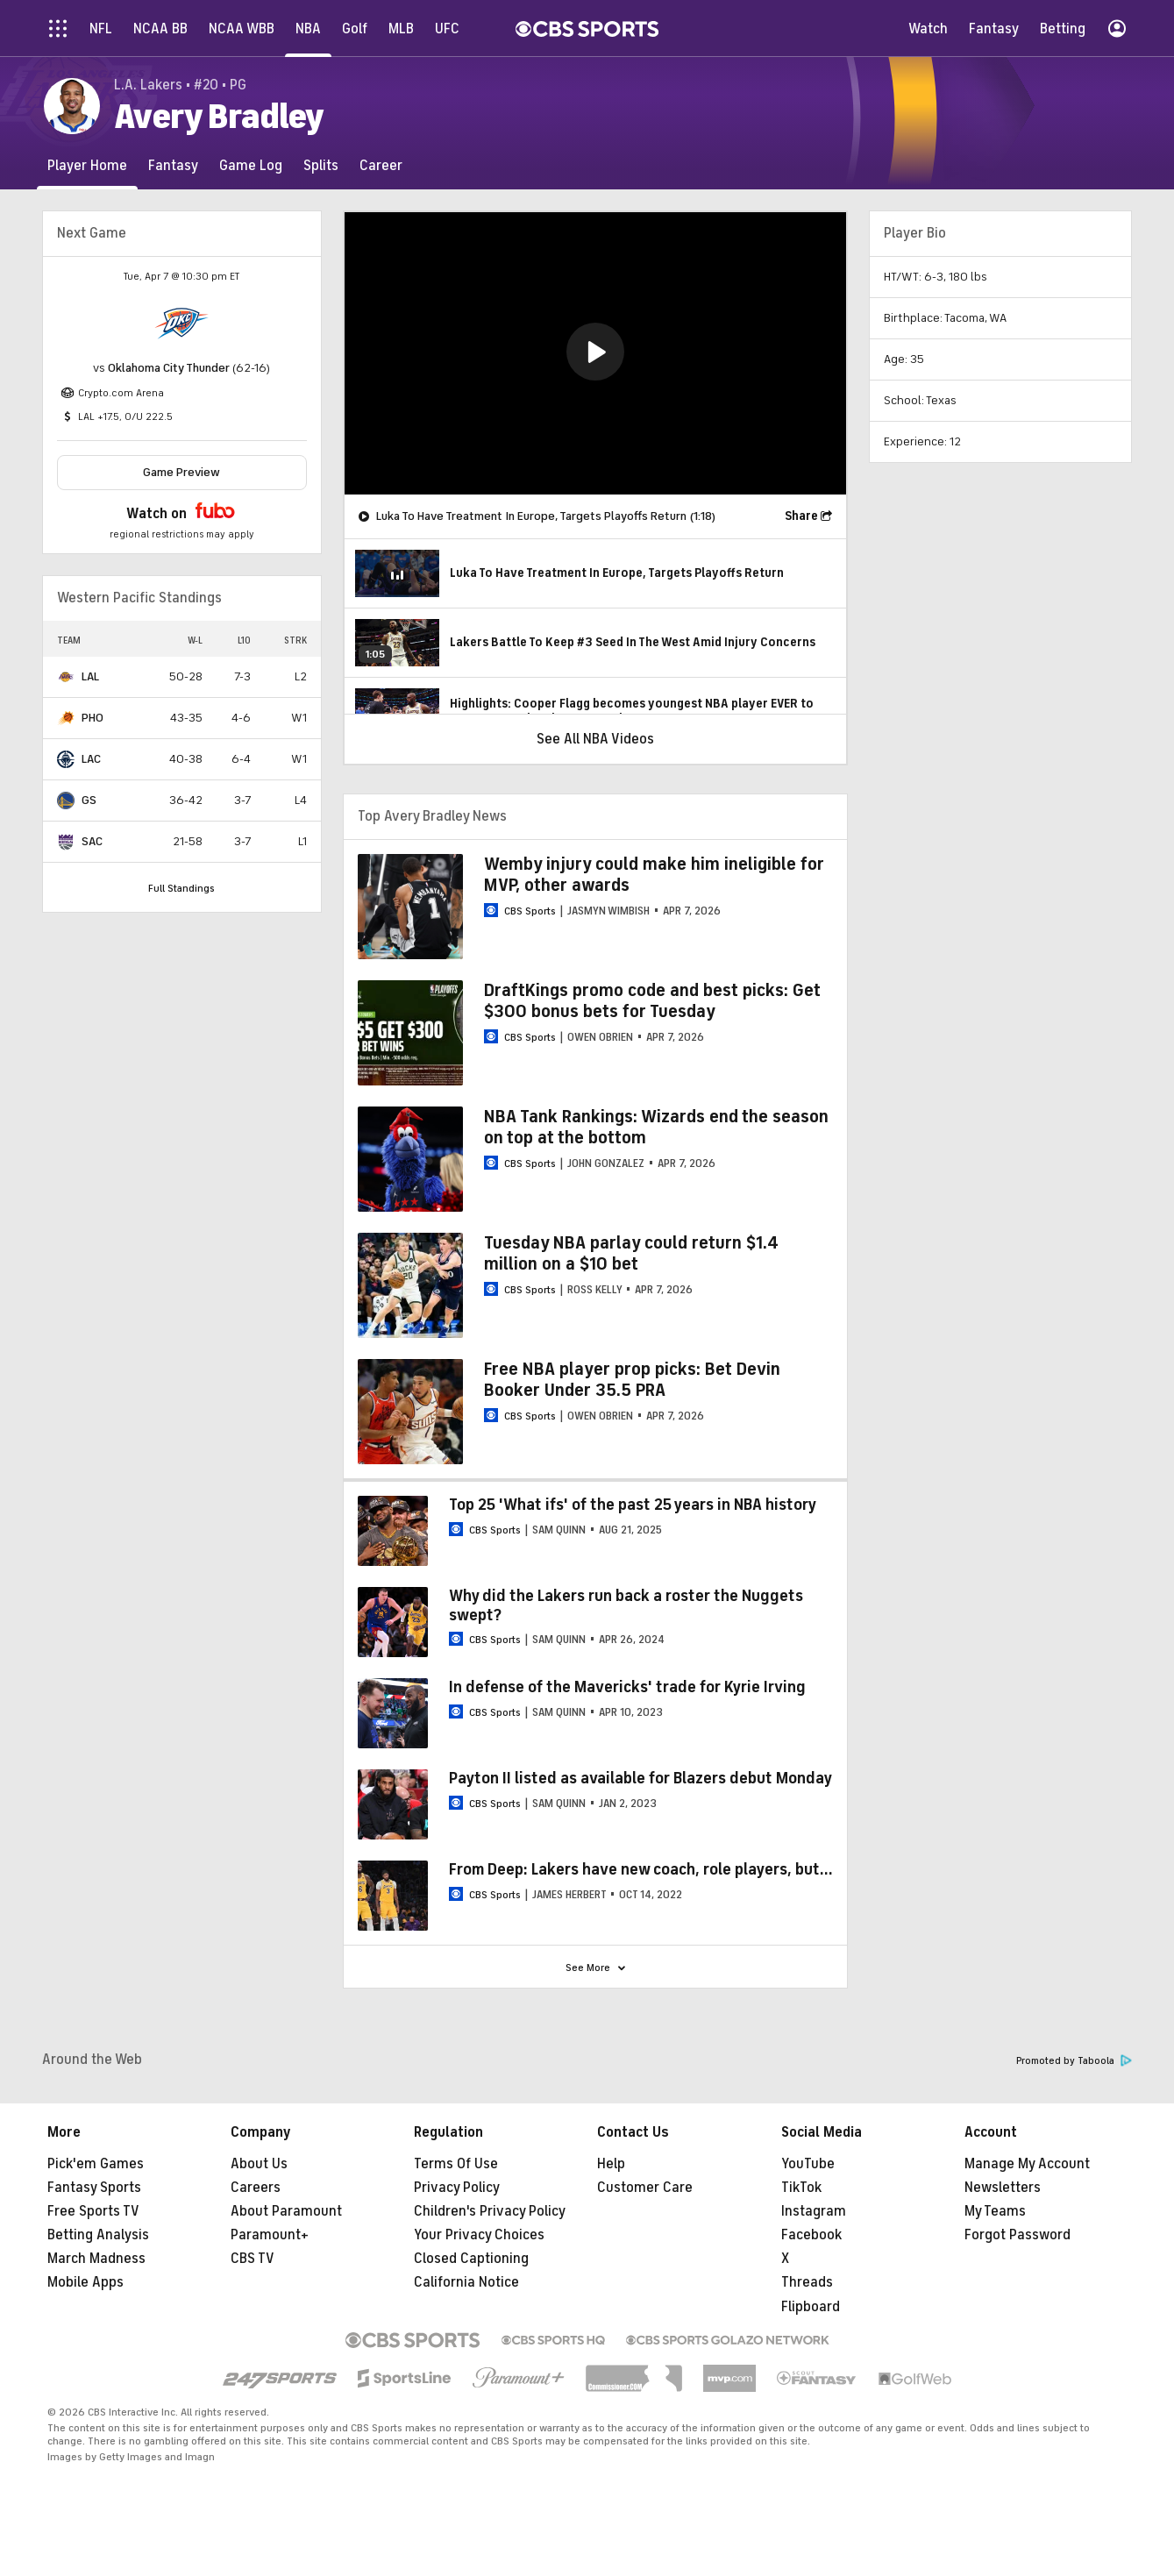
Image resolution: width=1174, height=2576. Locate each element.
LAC (91, 758)
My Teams (995, 2211)
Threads (807, 2282)
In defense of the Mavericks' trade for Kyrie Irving (627, 1687)
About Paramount (286, 2211)
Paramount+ (270, 2235)
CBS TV (252, 2258)
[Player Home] (87, 165)
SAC (92, 841)
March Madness (96, 2258)
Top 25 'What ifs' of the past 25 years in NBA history (632, 1504)
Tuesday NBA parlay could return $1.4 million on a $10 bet (631, 1253)
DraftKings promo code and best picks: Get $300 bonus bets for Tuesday (652, 1000)
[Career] (381, 165)
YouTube (808, 2164)
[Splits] (321, 165)
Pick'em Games (95, 2164)
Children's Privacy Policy (490, 2211)
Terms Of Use (456, 2164)
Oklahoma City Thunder (169, 367)
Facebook (811, 2235)
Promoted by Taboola (1074, 2061)
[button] (595, 352)
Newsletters (1002, 2187)
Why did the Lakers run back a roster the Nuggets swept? (626, 1605)
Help (611, 2164)
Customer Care (645, 2187)
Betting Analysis (98, 2235)
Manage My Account (1027, 2164)
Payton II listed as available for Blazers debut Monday (640, 1778)
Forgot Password (1017, 2235)
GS (89, 800)
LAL (90, 676)
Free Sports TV (93, 2211)
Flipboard (810, 2307)
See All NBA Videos (595, 739)
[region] (595, 353)
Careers (256, 2187)
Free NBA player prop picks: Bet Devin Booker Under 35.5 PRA (632, 1379)
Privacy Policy (457, 2187)
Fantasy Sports (94, 2187)
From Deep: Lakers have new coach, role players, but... (641, 1869)
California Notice (466, 2282)
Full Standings (181, 888)
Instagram (813, 2211)
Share (801, 516)
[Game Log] (251, 165)
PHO (92, 717)
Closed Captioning (471, 2258)
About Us (259, 2164)
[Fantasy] (173, 165)
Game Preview (181, 472)
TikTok (801, 2187)
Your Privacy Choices (479, 2235)
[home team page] (181, 323)
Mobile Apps (85, 2282)
